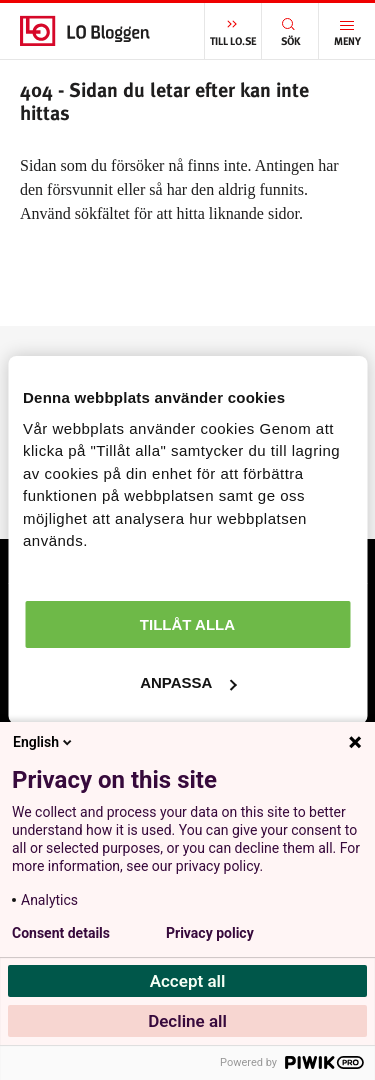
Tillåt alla (187, 624)
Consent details (61, 933)
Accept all (188, 981)
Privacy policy (210, 933)
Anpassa (188, 682)
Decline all (187, 1021)
